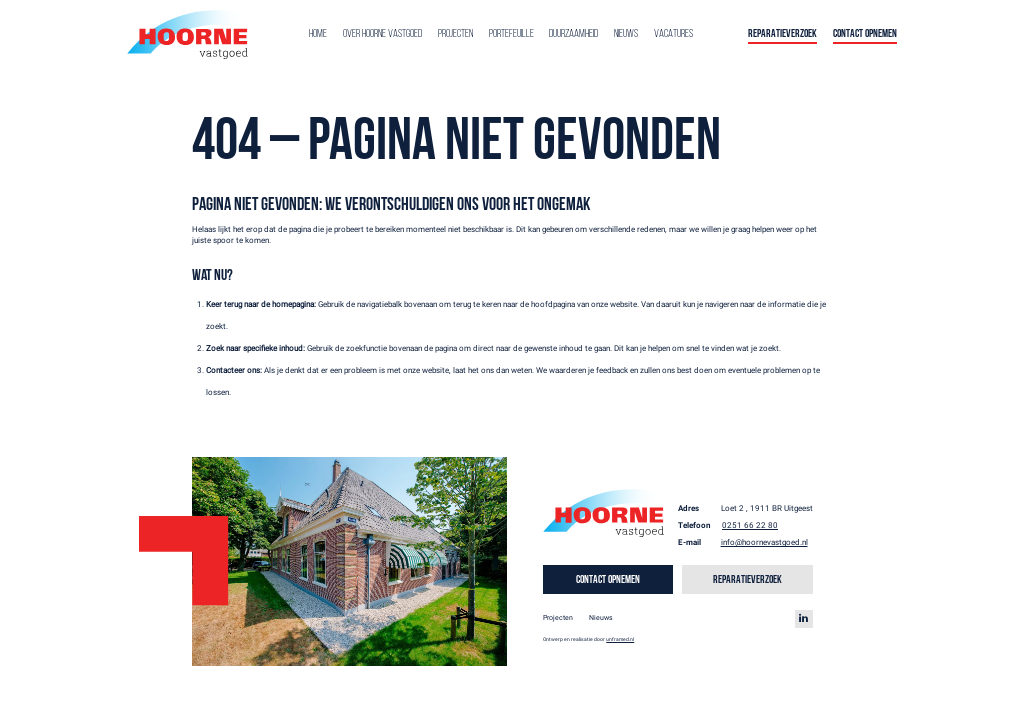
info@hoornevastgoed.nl (764, 542)
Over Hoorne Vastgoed (382, 34)
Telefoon (694, 525)
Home (318, 34)
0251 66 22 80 (750, 525)
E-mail (689, 542)
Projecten (455, 34)
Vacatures (673, 34)
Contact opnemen (865, 34)
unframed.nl (620, 639)
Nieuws (626, 34)
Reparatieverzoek (782, 34)
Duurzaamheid (573, 34)
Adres (688, 508)
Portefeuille (511, 34)
